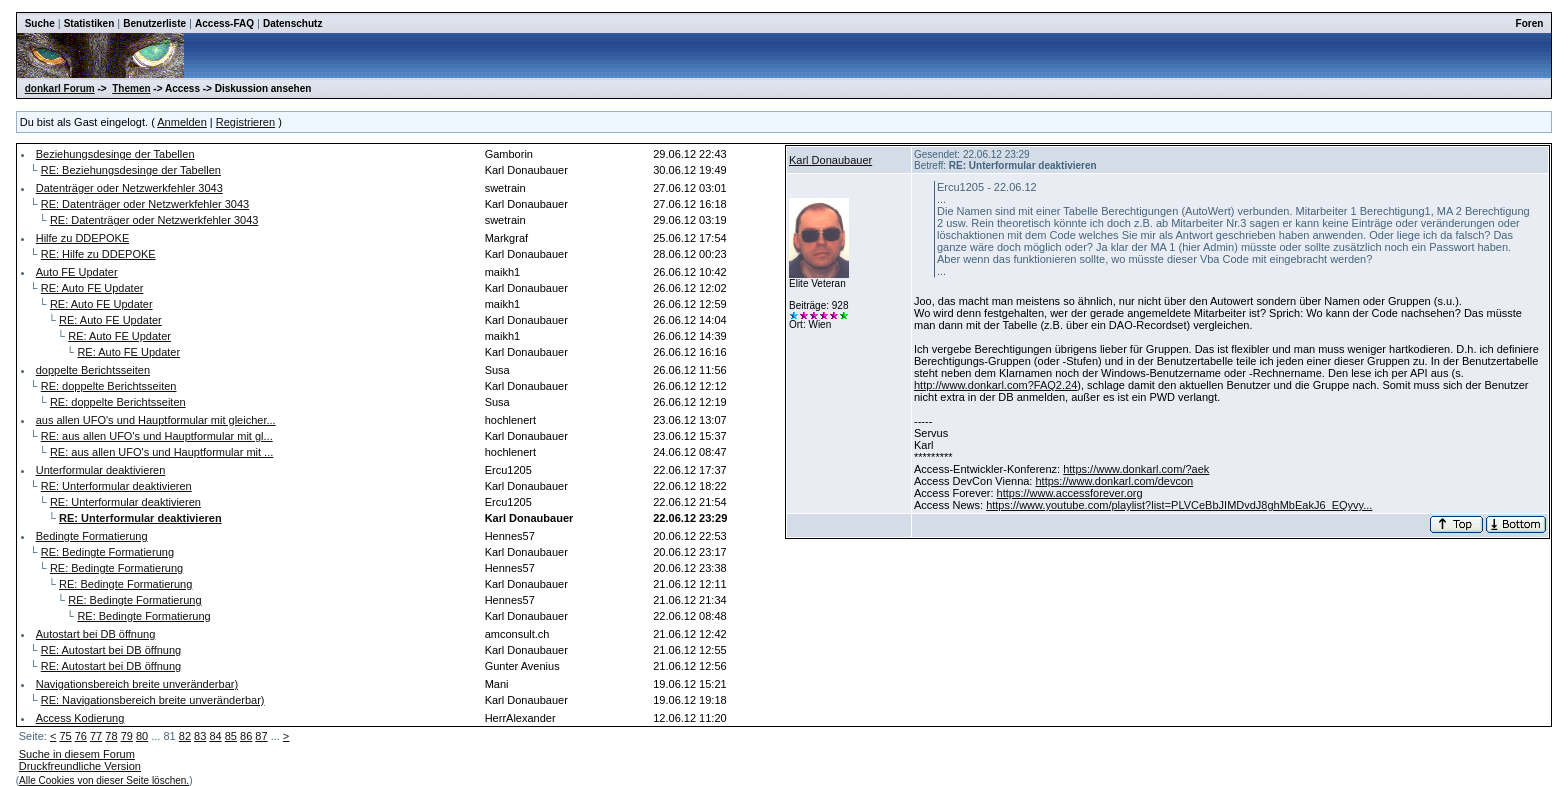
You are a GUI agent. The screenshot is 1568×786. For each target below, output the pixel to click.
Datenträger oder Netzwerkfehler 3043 (129, 188)
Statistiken (89, 23)
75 (65, 736)
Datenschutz (292, 23)
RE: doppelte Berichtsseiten (109, 386)
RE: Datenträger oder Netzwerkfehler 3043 (145, 204)
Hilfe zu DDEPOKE (83, 238)
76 (81, 736)
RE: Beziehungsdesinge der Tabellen (131, 170)
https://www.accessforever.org (1070, 493)
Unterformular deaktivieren (101, 470)
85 (231, 736)
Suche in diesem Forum (77, 754)
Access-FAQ (224, 23)
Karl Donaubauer (830, 160)
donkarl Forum (60, 88)
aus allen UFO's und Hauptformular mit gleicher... (156, 420)
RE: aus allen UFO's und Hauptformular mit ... (161, 452)
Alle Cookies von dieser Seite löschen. (104, 780)
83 (200, 736)
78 (111, 736)
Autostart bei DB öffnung (96, 634)
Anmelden (182, 122)
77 (96, 736)
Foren (1530, 23)
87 (261, 736)
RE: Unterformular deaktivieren (116, 486)
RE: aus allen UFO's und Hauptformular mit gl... (157, 436)
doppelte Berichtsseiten (93, 370)
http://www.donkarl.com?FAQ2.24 (995, 385)
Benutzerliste (154, 23)
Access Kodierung (80, 718)
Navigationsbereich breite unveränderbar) (137, 684)
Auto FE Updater (77, 272)
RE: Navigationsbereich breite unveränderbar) (153, 700)
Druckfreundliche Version (80, 766)
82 (185, 736)
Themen (131, 88)
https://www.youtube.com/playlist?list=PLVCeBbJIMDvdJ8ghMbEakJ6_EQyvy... (1179, 505)
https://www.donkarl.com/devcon (1114, 481)
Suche (40, 23)
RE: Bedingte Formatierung (107, 552)
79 (127, 736)
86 (246, 736)
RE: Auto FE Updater (92, 288)
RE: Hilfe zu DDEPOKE (98, 254)
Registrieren (245, 122)
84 (215, 736)
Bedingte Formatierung (92, 536)
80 (142, 736)
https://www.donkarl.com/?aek (1136, 469)
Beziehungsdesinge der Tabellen (115, 154)
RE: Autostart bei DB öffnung (111, 650)
